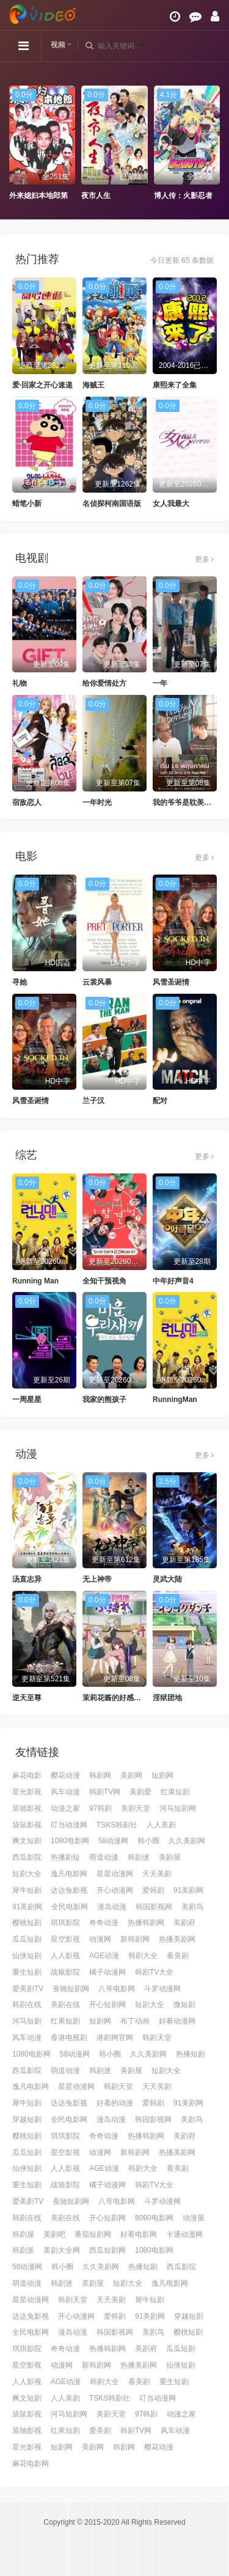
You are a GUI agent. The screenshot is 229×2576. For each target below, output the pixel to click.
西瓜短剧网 (107, 2250)
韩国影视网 (154, 1907)
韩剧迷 (139, 1857)
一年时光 (97, 802)
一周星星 (27, 1399)
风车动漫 (65, 1792)
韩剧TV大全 (154, 1972)
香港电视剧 (69, 2037)
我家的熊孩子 (104, 1399)
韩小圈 (148, 1841)
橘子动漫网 (107, 1972)
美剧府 (184, 1922)
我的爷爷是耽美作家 (186, 802)
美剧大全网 (61, 2250)
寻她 (19, 982)
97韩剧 (100, 1808)
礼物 (19, 683)
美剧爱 (140, 1792)
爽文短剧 (27, 1841)
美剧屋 (170, 1857)
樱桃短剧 (27, 1922)
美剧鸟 (192, 1907)
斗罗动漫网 (162, 1988)
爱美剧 (100, 2430)
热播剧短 (65, 1857)
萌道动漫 (103, 1857)
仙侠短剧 (27, 1955)
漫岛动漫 (111, 1907)
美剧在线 (65, 2004)
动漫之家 (65, 1808)
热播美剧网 (177, 1939)
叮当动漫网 (69, 1825)
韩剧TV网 (104, 1792)
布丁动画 (135, 2021)
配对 (160, 1100)
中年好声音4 (173, 1281)
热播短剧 (190, 2054)
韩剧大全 (143, 1955)
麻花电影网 (30, 2463)
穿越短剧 (27, 2119)
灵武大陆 (167, 1579)
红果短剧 (175, 1792)
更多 (204, 559)
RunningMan (175, 1399)
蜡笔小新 (27, 503)
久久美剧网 (187, 1841)
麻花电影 (27, 1775)
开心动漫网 (114, 1890)
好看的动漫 (114, 2103)
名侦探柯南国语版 (111, 503)
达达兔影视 (69, 1890)
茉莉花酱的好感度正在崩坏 (126, 1697)
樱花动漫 (65, 1775)
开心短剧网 (107, 2004)
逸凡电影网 (69, 1874)
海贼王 (93, 385)
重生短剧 (27, 1972)
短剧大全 (27, 1874)
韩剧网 (100, 1775)
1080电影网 (70, 1841)
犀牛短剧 (27, 1890)
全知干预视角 (104, 1281)
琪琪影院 (65, 1922)
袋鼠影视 (27, 1825)
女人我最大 (171, 503)
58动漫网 (113, 1841)
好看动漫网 (177, 2021)
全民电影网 (69, 1907)
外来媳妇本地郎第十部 (45, 195)
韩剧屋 (23, 2234)
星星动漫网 (114, 1874)
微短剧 (184, 2004)
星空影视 (65, 1939)
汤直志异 (27, 1579)
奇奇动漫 (103, 1922)
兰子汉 (93, 1100)
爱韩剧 (153, 1890)
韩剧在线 (27, 2004)
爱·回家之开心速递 (42, 385)
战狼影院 (65, 1972)
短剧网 (162, 1775)
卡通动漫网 (184, 2234)
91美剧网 (188, 1890)
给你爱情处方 (104, 683)
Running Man (35, 1281)
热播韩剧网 (146, 1922)
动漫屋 (194, 2218)
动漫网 (100, 1939)
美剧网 (131, 1775)
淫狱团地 (167, 1697)
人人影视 (65, 1955)
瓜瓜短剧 (27, 1939)
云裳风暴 (97, 982)
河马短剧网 (177, 1808)
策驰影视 (27, 1808)
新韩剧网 (135, 1939)
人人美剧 (161, 1825)
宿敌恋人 (27, 802)
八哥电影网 (116, 1988)
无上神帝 (97, 1579)
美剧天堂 (135, 1808)
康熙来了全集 (175, 385)
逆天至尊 (27, 1697)
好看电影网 (138, 2234)
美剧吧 (54, 2234)
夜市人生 (96, 195)
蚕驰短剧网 (71, 1988)
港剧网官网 (114, 2037)
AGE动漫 (104, 1955)
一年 (160, 683)
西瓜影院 (27, 1857)
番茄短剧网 (93, 2234)
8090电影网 (154, 2218)
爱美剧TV (27, 1988)
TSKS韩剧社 (116, 1825)
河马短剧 (27, 2021)
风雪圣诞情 (171, 982)
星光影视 (27, 1792)
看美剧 (178, 1955)
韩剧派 (23, 2250)
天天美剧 (157, 1874)
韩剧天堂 (157, 2037)
